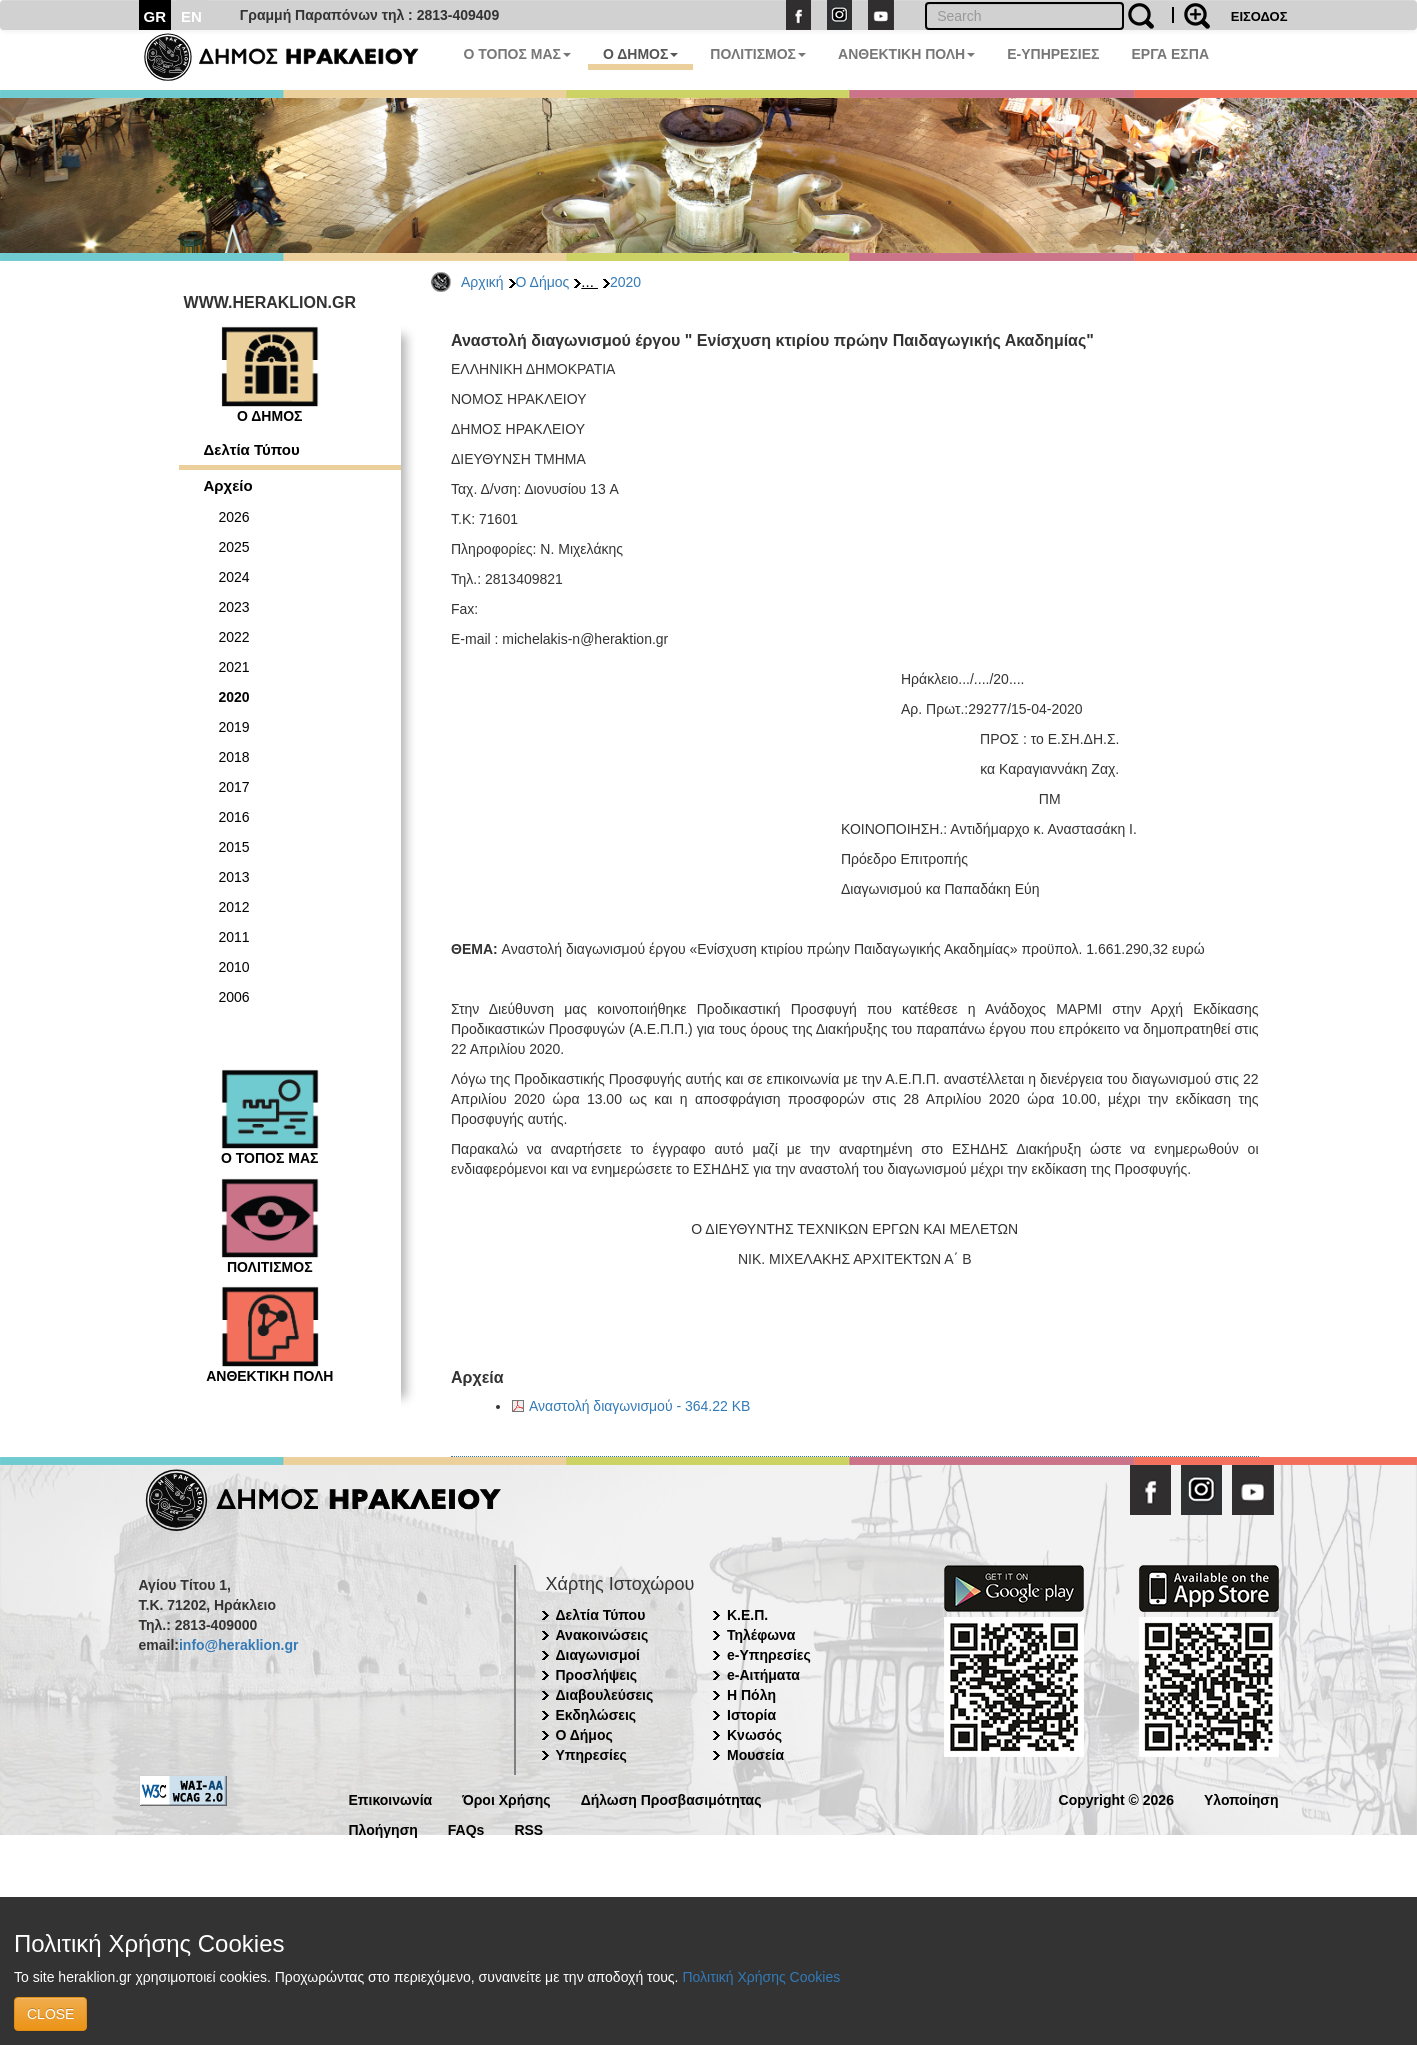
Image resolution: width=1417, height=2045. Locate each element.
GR (155, 16)
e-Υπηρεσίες (769, 1655)
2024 (234, 577)
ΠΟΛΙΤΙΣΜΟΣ (758, 54)
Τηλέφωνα (761, 1635)
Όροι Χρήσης (506, 1798)
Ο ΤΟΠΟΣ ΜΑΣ (517, 54)
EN (191, 16)
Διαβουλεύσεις (605, 1695)
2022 (234, 637)
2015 (234, 847)
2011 (234, 937)
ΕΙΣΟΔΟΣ (1259, 16)
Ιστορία (751, 1715)
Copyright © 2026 (1116, 1798)
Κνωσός (754, 1735)
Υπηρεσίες (591, 1755)
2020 (625, 282)
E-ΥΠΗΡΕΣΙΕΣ (1053, 54)
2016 (234, 817)
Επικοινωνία (391, 1798)
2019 (234, 727)
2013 (234, 877)
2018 (234, 757)
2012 (234, 907)
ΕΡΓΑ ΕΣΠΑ (1170, 54)
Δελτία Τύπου (252, 449)
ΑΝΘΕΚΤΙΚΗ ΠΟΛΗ (906, 54)
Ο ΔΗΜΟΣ (640, 54)
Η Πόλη (751, 1695)
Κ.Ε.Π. (747, 1615)
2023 (234, 607)
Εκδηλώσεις (596, 1715)
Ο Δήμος (543, 282)
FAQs (466, 1828)
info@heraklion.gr (238, 1645)
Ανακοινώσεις (602, 1635)
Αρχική (482, 282)
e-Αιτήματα (763, 1675)
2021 (234, 667)
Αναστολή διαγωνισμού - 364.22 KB (639, 1406)
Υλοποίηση (1241, 1798)
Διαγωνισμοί (598, 1655)
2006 (234, 997)
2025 (234, 547)
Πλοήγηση (383, 1828)
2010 (234, 967)
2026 (234, 517)
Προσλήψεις (597, 1675)
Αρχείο (228, 485)
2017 (234, 787)
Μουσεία (755, 1755)
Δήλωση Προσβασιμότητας (671, 1798)
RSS (528, 1828)
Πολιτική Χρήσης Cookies (761, 1977)
